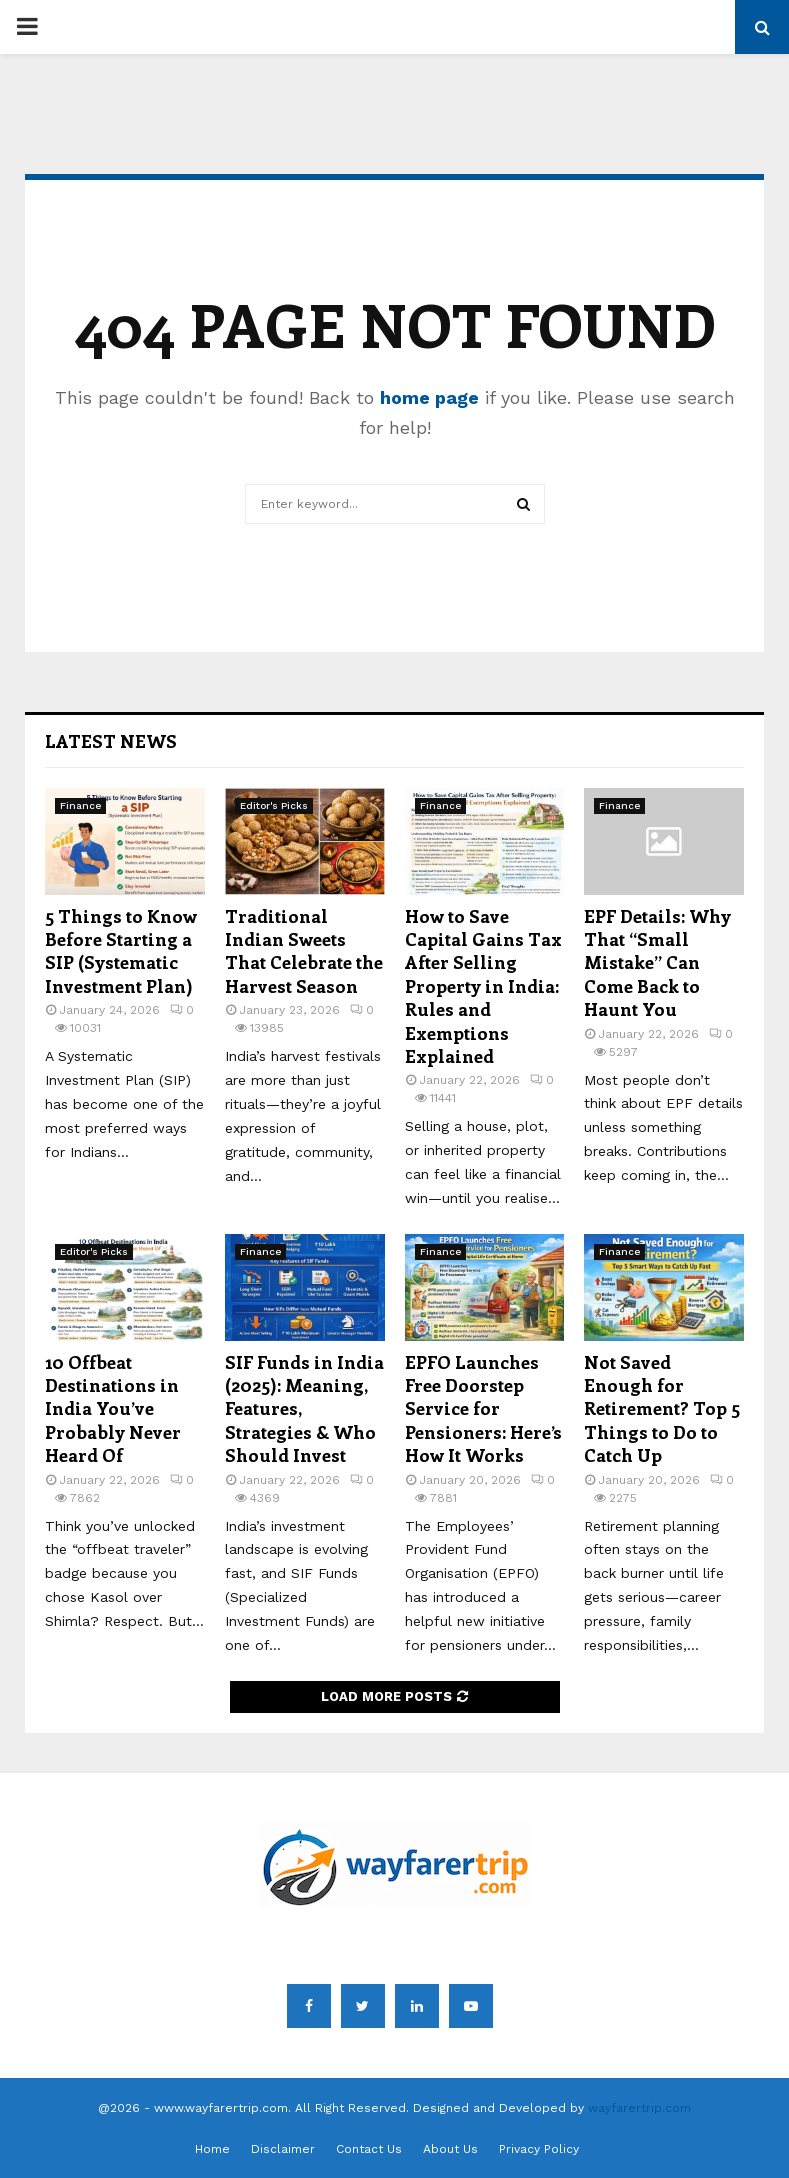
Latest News (111, 741)
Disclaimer (283, 2149)
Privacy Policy (539, 2149)
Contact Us (369, 2149)
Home (212, 2149)
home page (429, 397)
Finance (80, 805)
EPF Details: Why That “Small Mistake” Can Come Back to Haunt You (657, 963)
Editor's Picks (274, 805)
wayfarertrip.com (639, 2108)
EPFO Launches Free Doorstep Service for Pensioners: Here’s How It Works (483, 1409)
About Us (450, 2149)
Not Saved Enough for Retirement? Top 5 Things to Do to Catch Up (662, 1409)
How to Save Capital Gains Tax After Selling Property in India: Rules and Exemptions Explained (483, 986)
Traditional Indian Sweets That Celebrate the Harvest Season (304, 951)
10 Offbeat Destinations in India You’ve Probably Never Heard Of (113, 1409)
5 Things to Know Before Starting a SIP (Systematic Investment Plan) (121, 951)
